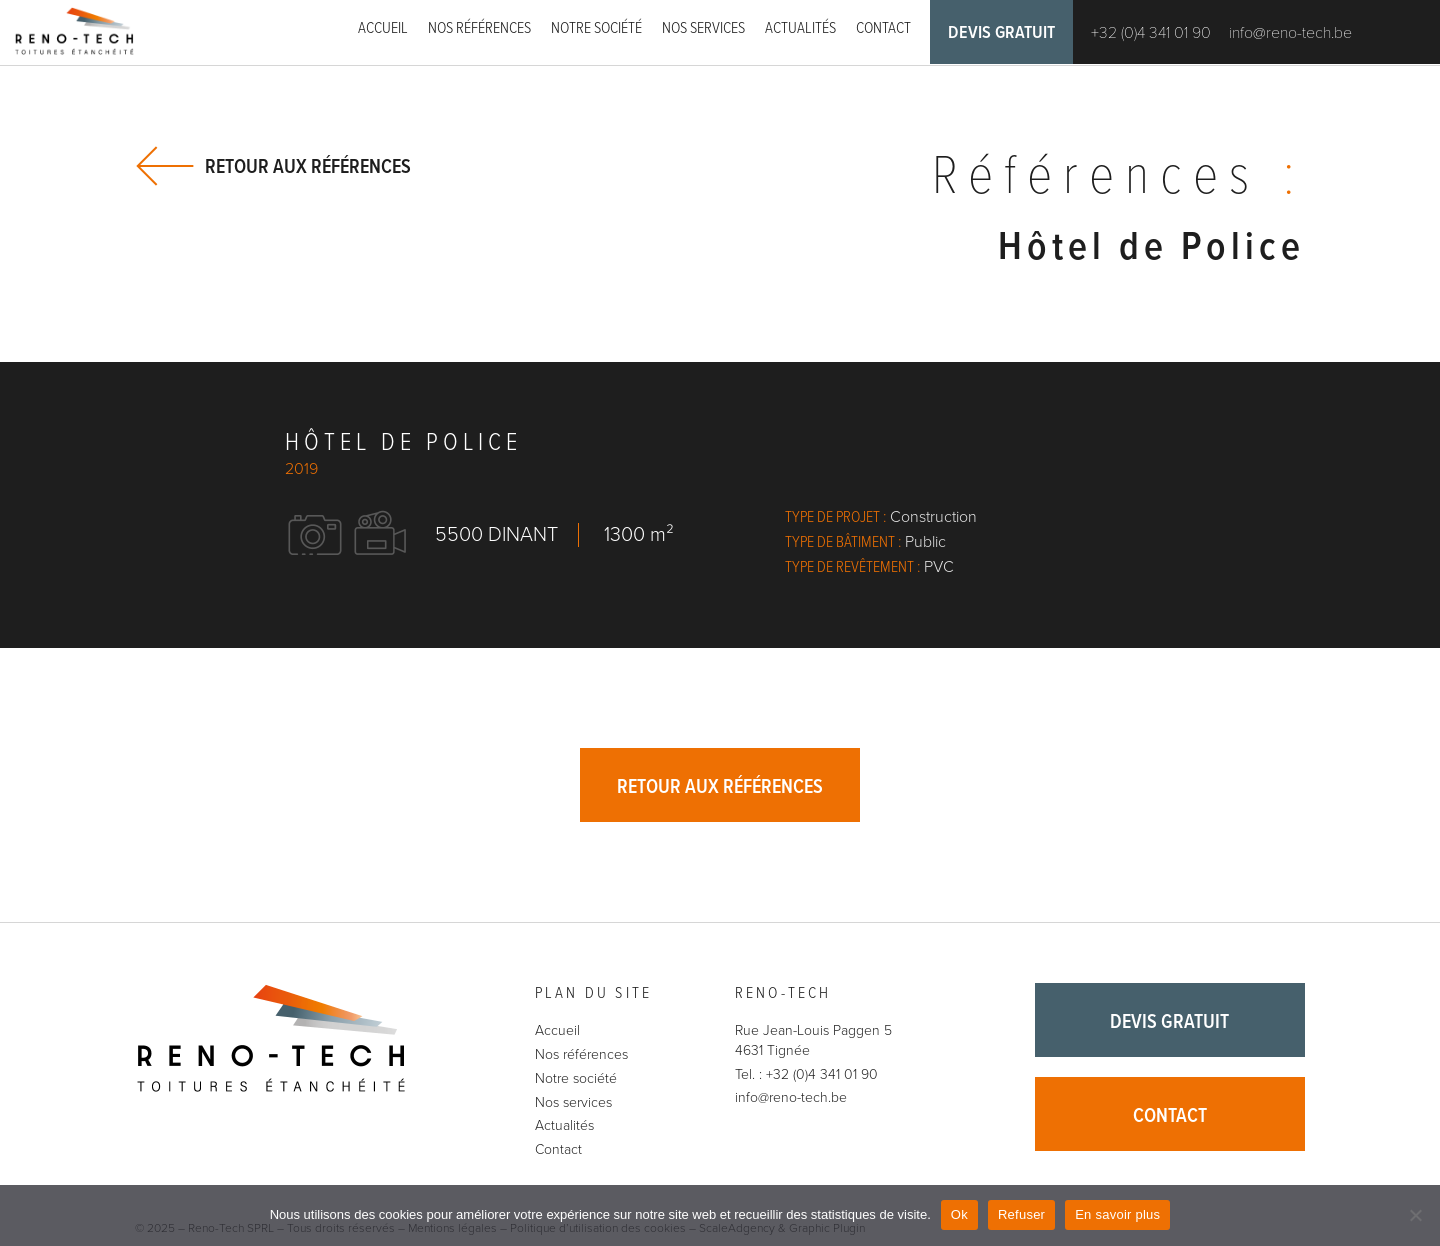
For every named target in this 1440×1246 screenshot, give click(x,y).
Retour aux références (308, 166)
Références (1118, 179)
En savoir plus (1117, 1214)
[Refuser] (1415, 1215)
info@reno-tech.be (1290, 33)
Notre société (596, 28)
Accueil (383, 28)
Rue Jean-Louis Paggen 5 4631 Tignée (813, 1040)
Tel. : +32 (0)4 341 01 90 (806, 1074)
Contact (883, 28)
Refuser (1021, 1214)
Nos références (479, 28)
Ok (959, 1214)
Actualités (800, 28)
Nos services (703, 28)
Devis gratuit (1001, 33)
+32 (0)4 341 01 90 (1151, 33)
